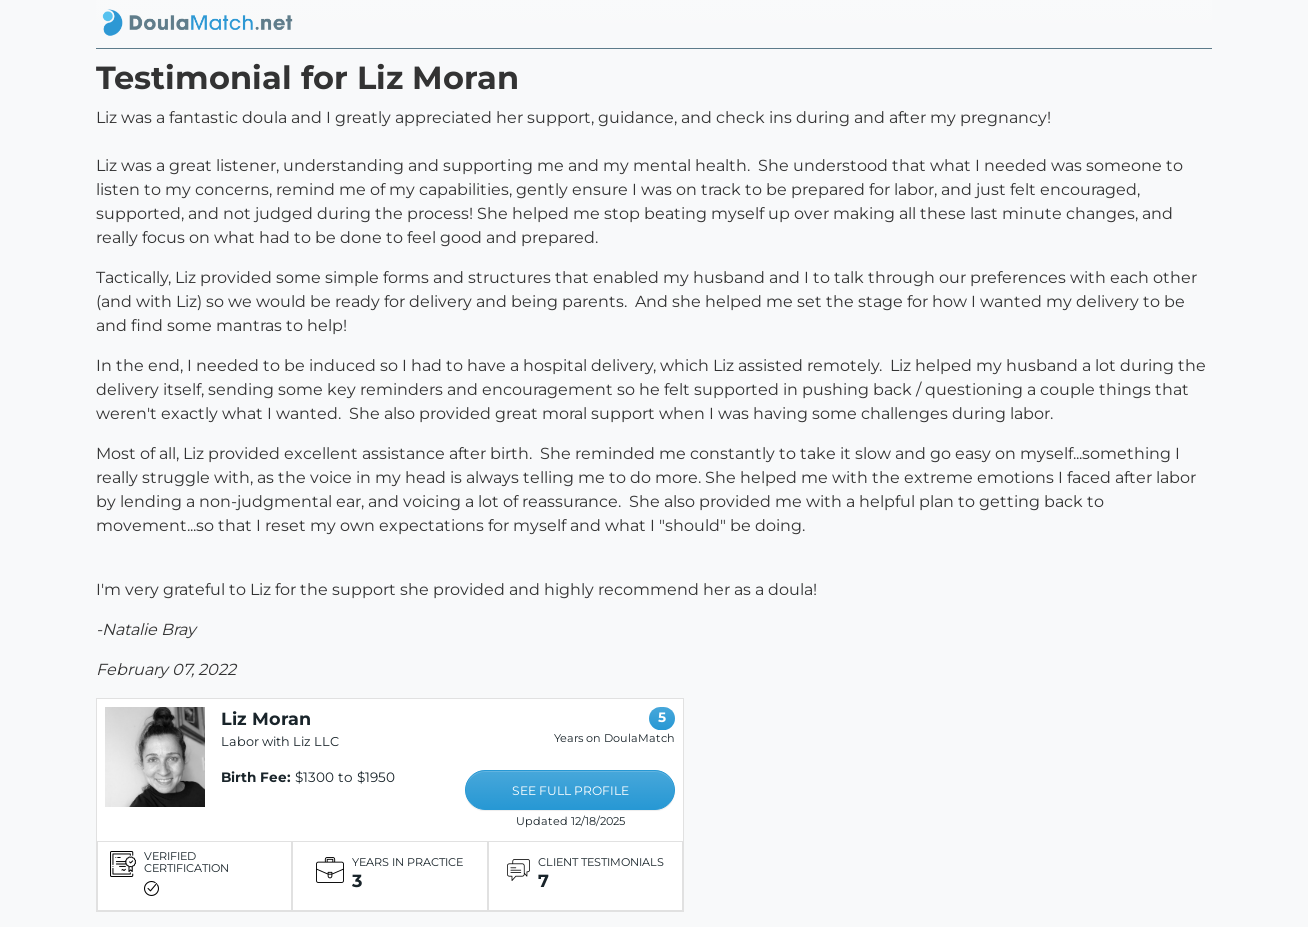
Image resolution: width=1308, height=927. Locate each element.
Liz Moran (266, 718)
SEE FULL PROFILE (570, 790)
